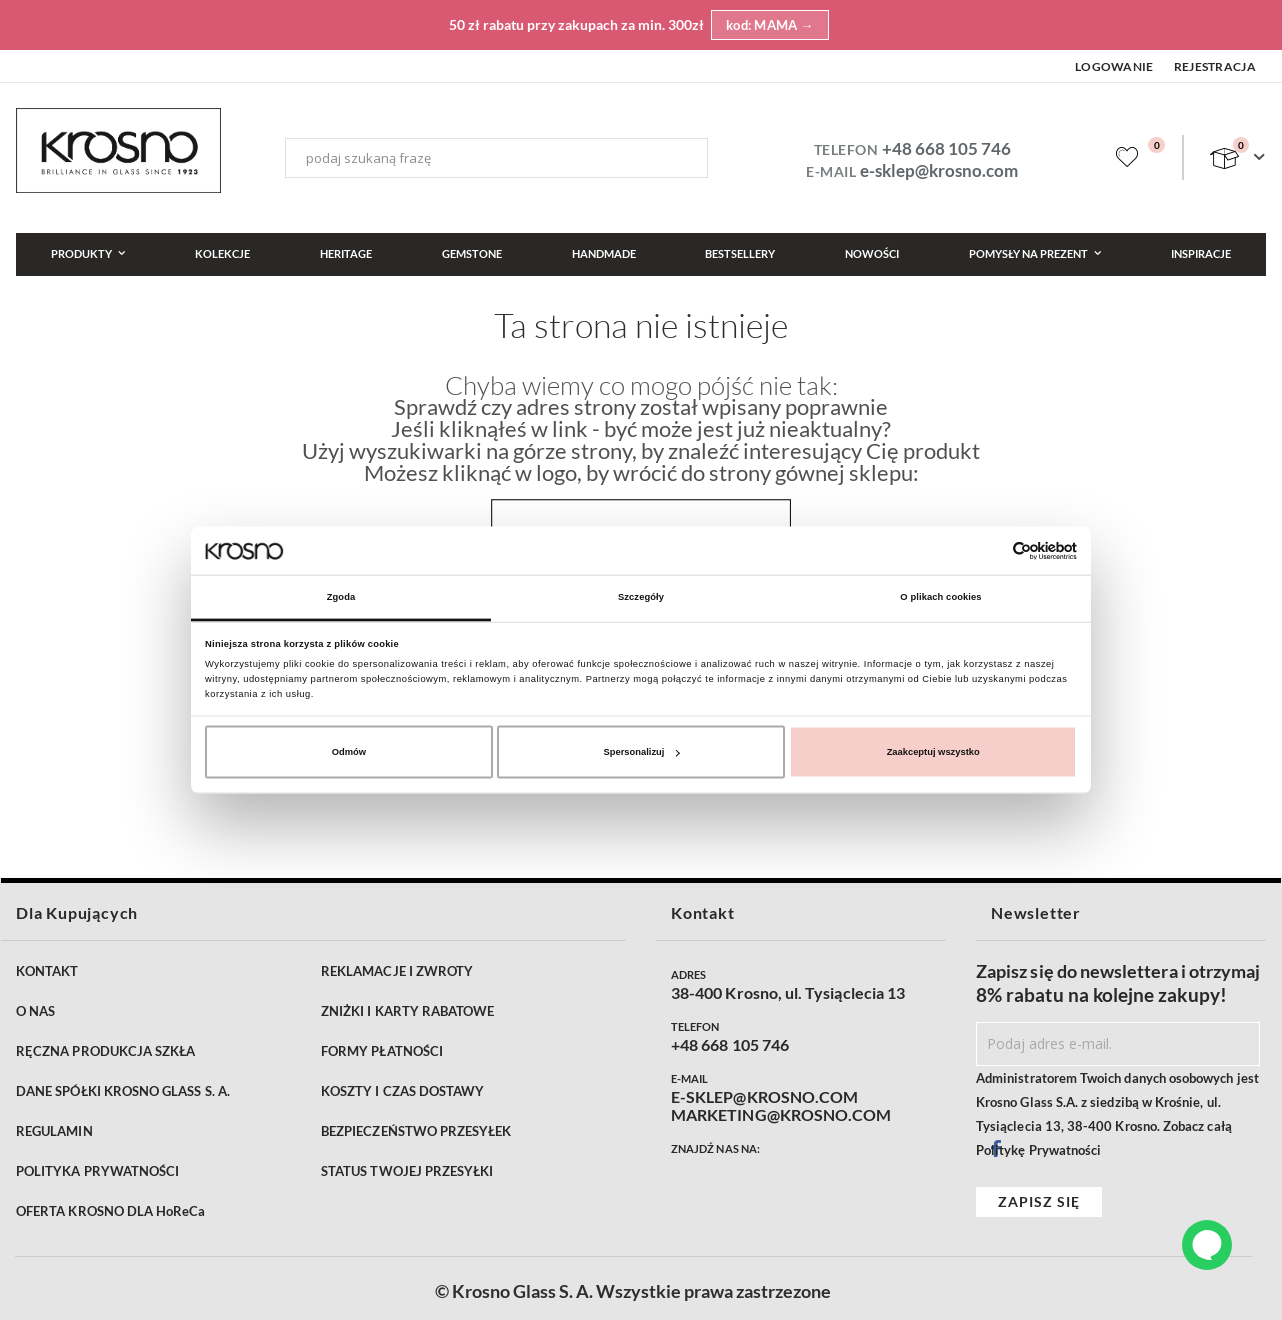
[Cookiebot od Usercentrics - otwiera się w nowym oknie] (989, 550)
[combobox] (496, 158)
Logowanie (1114, 66)
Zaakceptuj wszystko (933, 752)
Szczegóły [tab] (641, 597)
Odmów (349, 752)
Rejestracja (1215, 66)
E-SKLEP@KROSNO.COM (764, 1097)
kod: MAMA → (770, 25)
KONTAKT (47, 971)
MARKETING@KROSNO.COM (781, 1115)
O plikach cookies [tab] (940, 597)
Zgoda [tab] (341, 597)
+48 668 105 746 (946, 148)
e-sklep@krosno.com (939, 170)
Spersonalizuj (642, 752)
